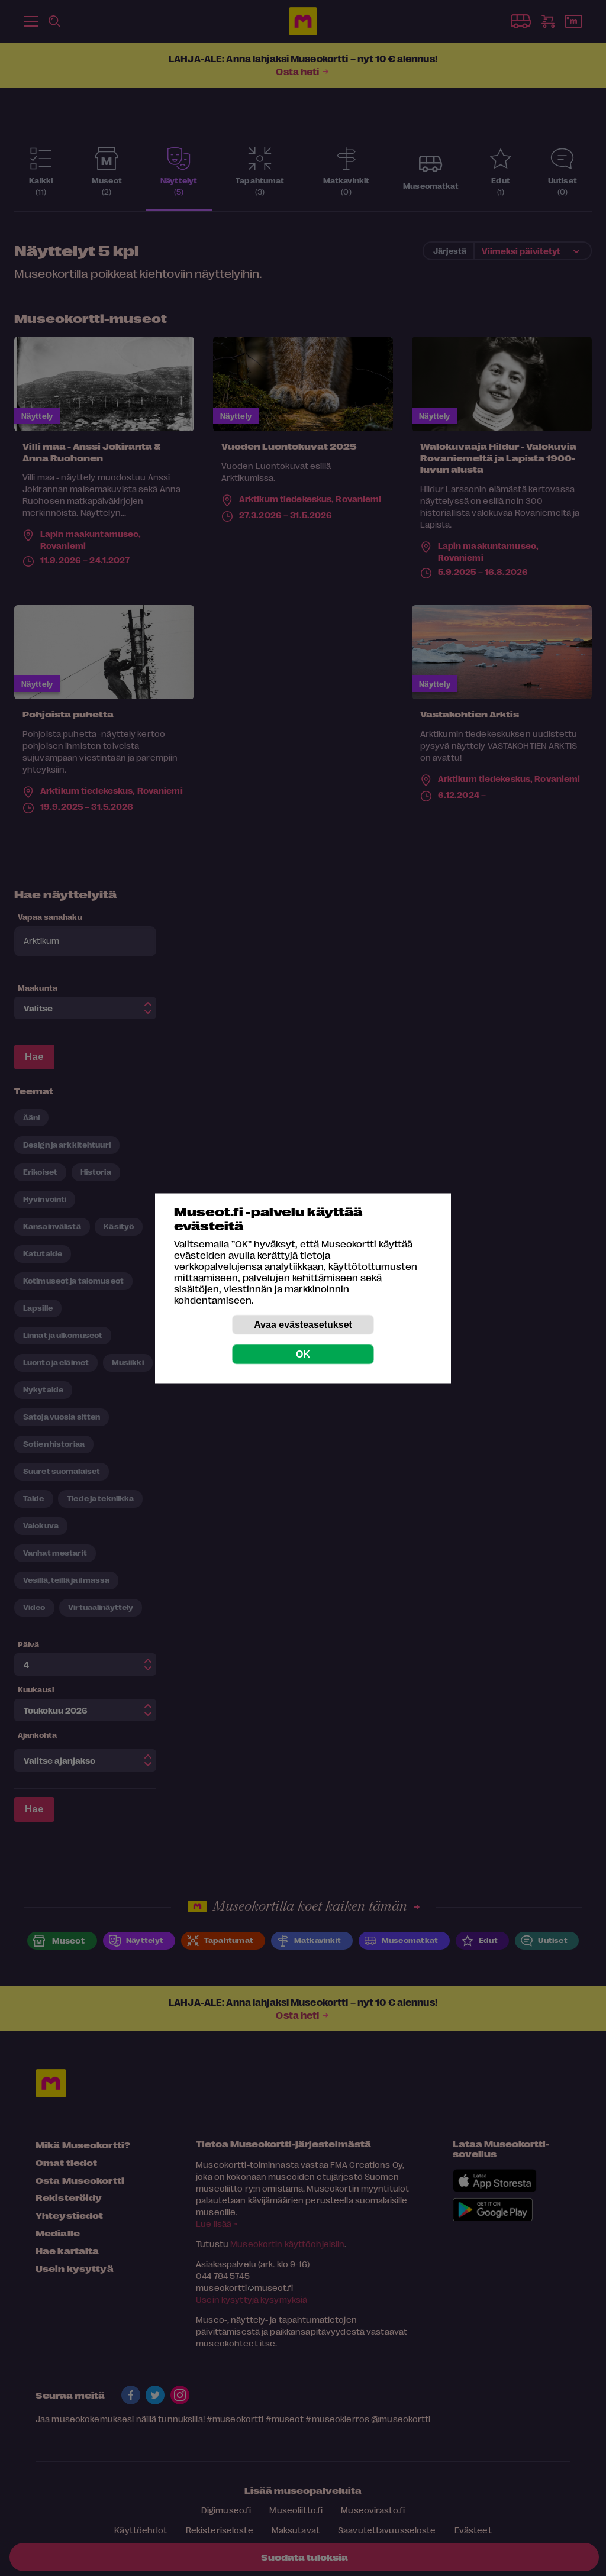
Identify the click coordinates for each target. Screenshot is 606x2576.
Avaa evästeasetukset (303, 1324)
